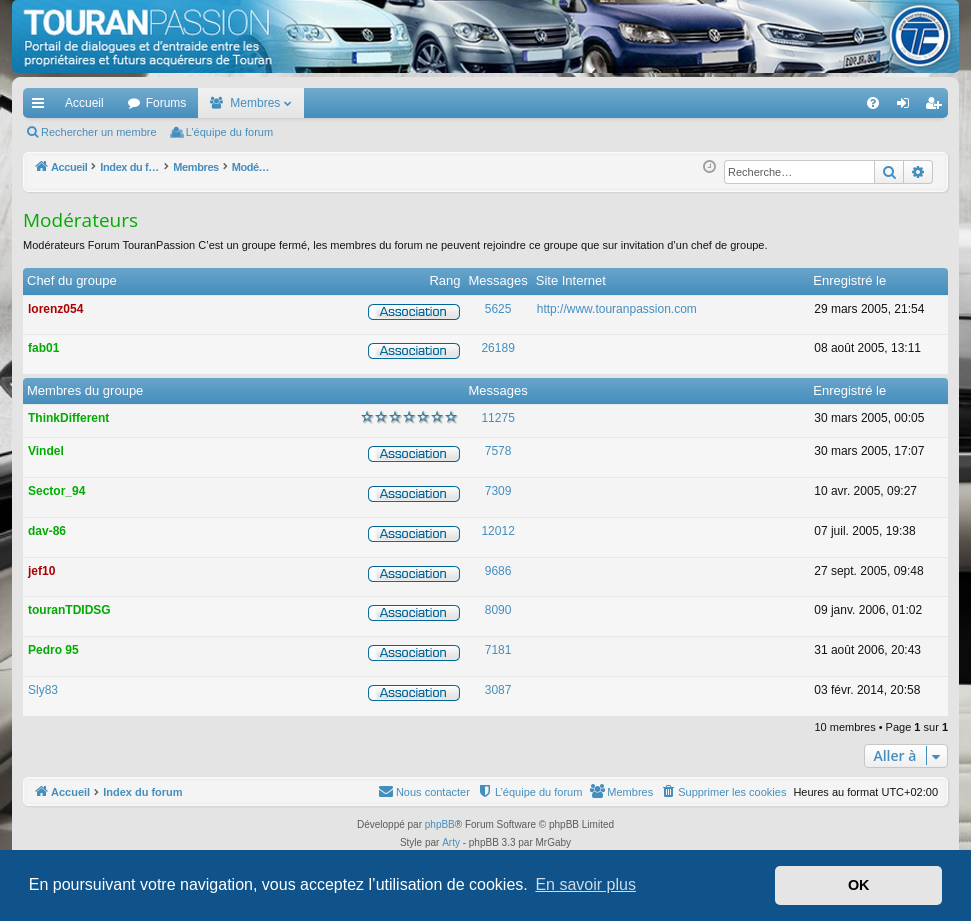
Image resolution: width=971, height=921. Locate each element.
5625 (498, 309)
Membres (255, 103)
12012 (497, 531)
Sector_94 (56, 491)
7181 (498, 650)
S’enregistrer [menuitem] (937, 107)
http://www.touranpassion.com (617, 309)
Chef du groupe (72, 280)
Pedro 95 (53, 650)
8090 (498, 610)
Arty (451, 842)
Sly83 (43, 690)
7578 (498, 451)
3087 (498, 690)
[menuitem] (803, 103)
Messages (498, 280)
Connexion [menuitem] (907, 107)
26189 (497, 348)
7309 (498, 491)
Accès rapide (42, 107)
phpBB (440, 824)
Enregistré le (849, 280)
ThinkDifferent (68, 418)
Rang (444, 280)
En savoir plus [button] (585, 884)
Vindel (46, 451)
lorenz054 (55, 309)
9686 (498, 571)
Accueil (84, 103)
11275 (497, 418)
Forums (166, 103)
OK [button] (859, 885)
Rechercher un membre (99, 132)
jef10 (41, 571)
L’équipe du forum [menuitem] (229, 132)
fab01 (43, 348)
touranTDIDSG (69, 610)
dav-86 (47, 531)
